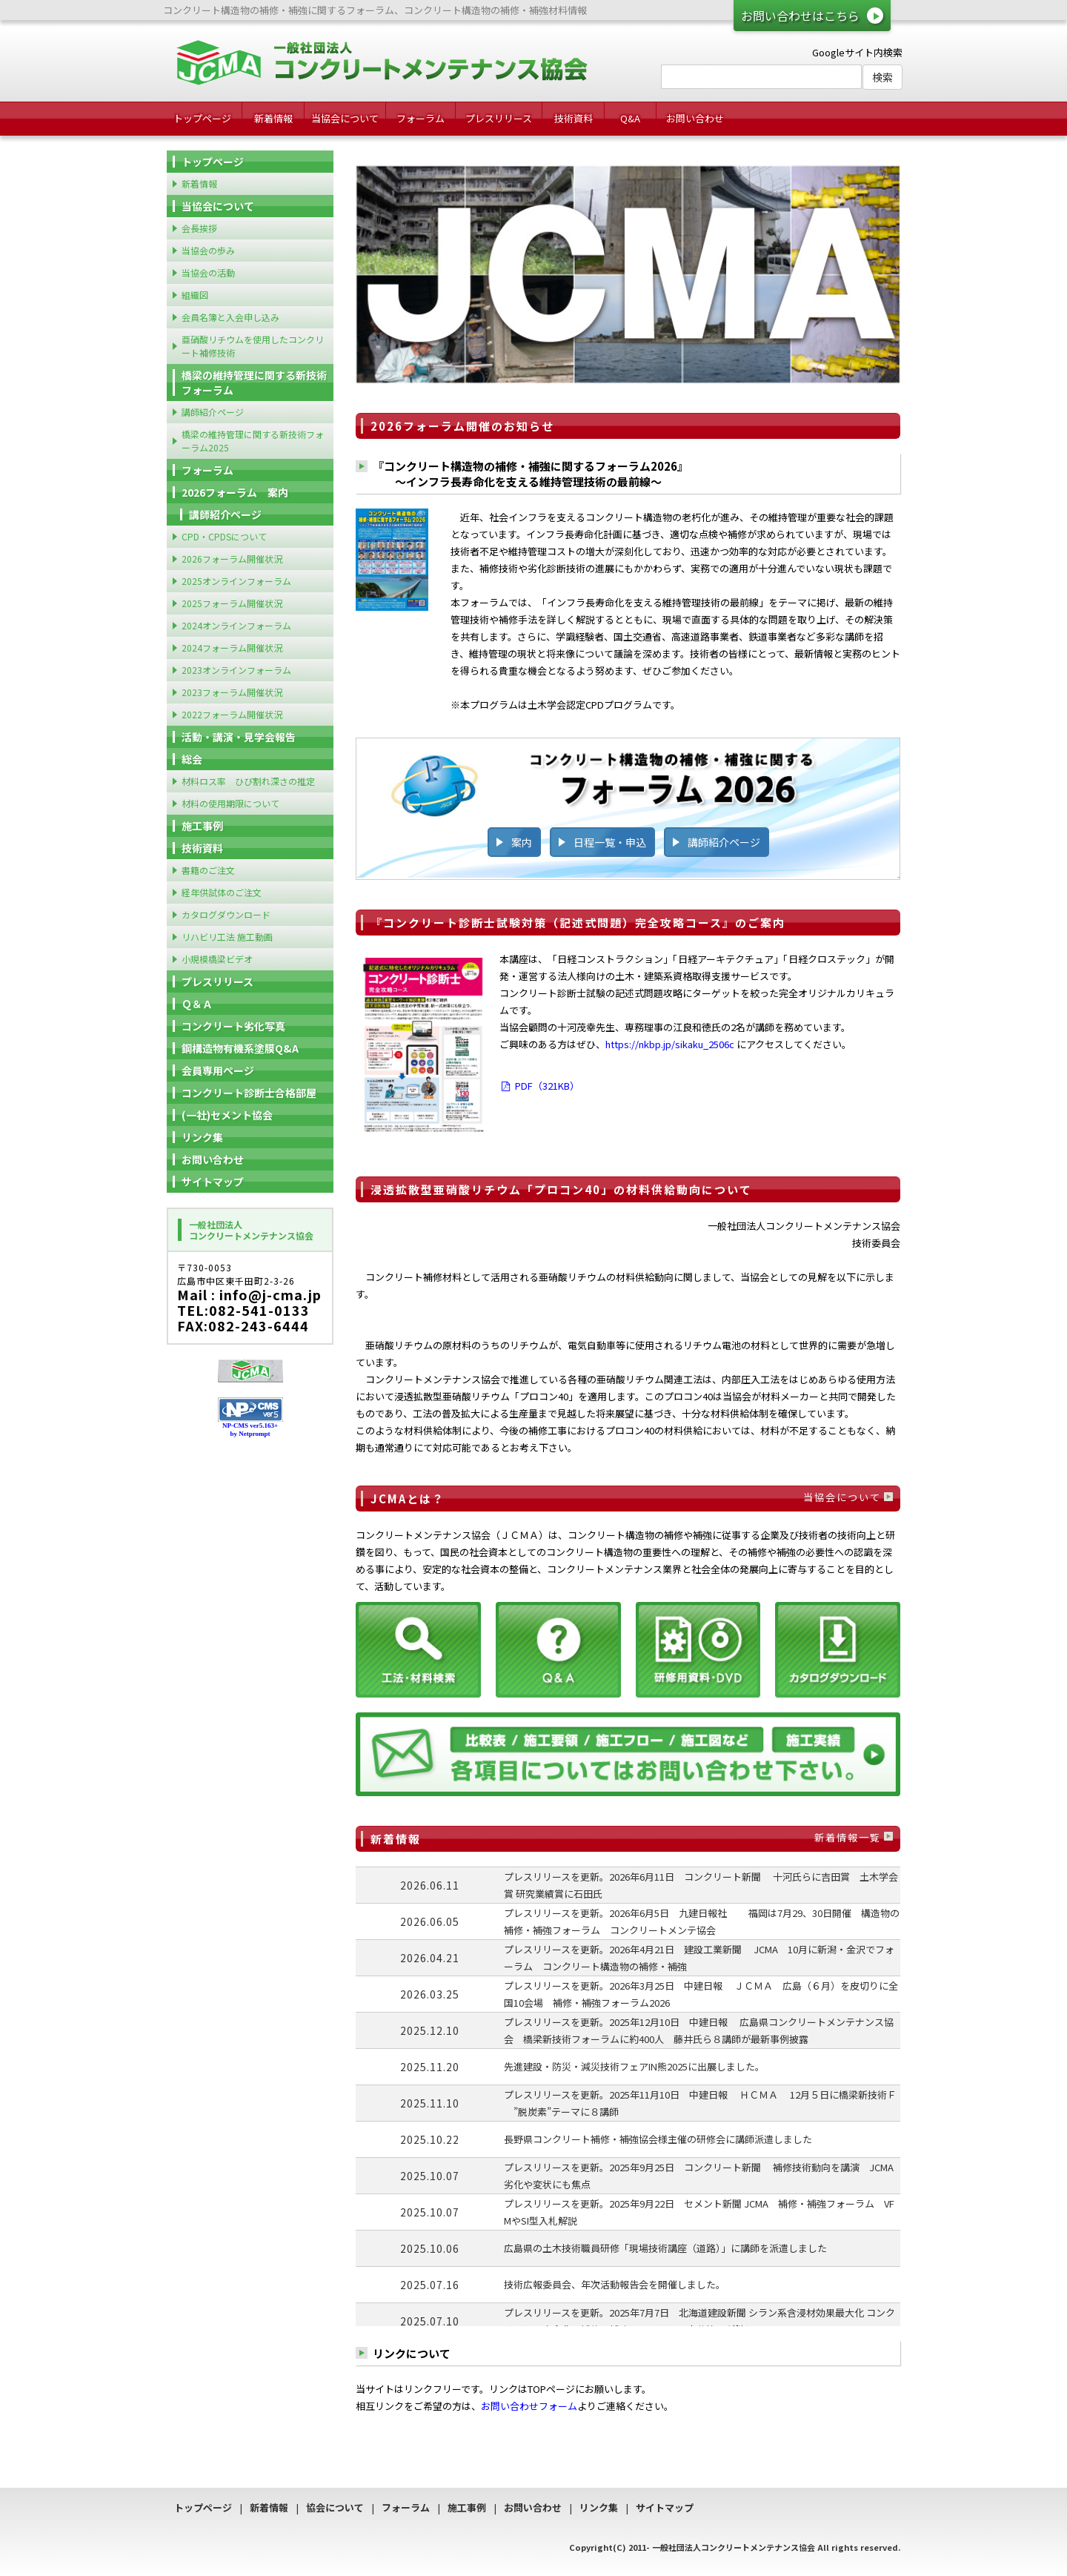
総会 (192, 759)
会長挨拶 (199, 228)
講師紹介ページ (724, 842)
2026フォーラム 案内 (235, 492)
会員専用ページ (218, 1070)
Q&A (630, 118)
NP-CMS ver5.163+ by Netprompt (250, 1429)
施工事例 (202, 825)
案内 (521, 842)
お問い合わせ (695, 118)
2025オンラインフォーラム (236, 581)
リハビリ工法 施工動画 (227, 936)
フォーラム (420, 118)
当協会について (345, 118)
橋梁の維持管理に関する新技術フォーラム (254, 382)
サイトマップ (213, 1181)
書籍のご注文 (208, 870)
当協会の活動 (208, 272)
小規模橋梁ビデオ (217, 959)
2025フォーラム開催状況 (232, 603)
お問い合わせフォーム (529, 2406)
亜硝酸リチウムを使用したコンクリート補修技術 (253, 346)
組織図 (195, 294)
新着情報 (273, 118)
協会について (335, 2507)
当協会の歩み (208, 250)
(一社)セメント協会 (227, 1114)
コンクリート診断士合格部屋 (249, 1092)
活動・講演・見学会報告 (239, 736)
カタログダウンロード (226, 914)
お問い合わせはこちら (800, 15)
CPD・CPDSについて (224, 536)
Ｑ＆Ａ (197, 1003)
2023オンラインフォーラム (236, 669)
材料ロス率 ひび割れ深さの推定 (248, 781)
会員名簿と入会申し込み (230, 317)
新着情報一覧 (847, 1836)
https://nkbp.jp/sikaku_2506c (669, 1044)
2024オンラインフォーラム (236, 625)
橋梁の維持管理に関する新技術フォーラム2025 (253, 441)
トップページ (202, 118)
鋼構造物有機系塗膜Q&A (240, 1048)
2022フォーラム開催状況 (232, 714)
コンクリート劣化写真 (233, 1026)
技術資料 (573, 118)
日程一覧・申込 (610, 842)
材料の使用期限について (230, 803)
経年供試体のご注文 (222, 892)
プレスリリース (498, 118)
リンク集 (202, 1137)
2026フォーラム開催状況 (232, 558)
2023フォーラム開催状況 (232, 692)
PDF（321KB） (539, 1086)
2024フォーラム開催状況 (232, 647)
